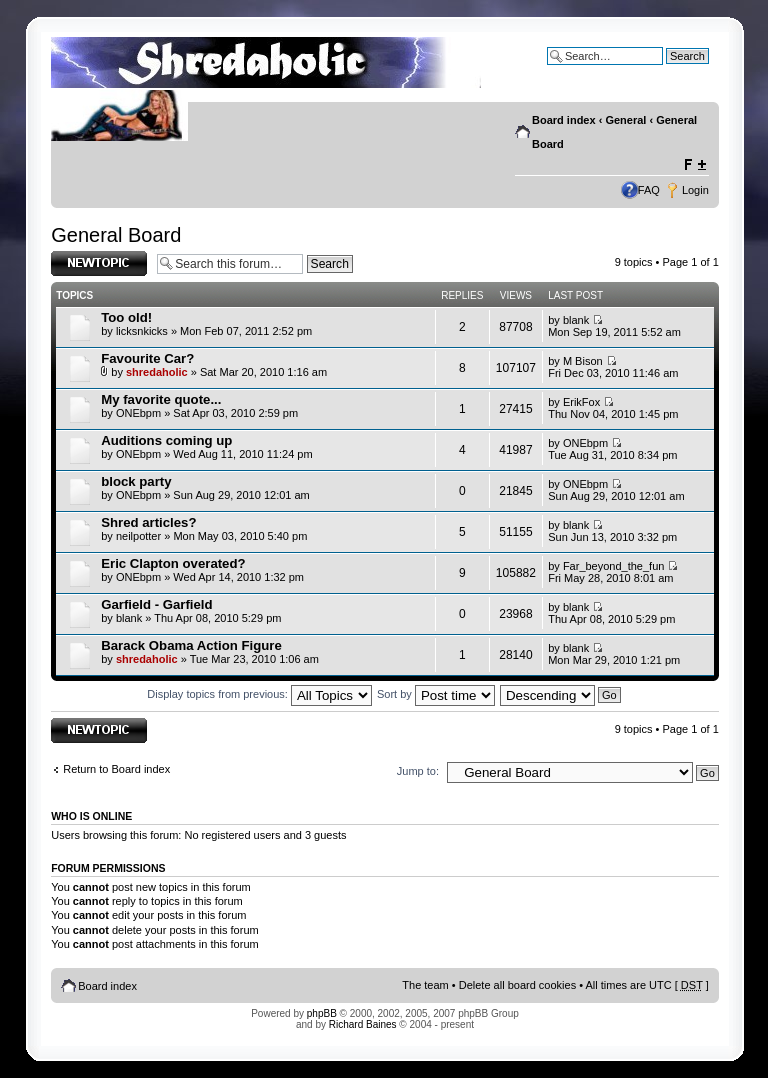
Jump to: (418, 771)
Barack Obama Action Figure (191, 645)
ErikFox (581, 402)
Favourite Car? (147, 358)
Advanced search (666, 71)
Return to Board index (116, 769)
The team (425, 985)
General (625, 120)
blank (576, 320)
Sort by (436, 694)
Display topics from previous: (259, 694)
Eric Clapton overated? (173, 563)
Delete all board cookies (517, 985)
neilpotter (138, 536)
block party (136, 481)
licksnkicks (142, 331)
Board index (564, 120)
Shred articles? (148, 522)
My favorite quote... (161, 399)
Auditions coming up (166, 440)
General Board (116, 235)
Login (695, 190)
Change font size (694, 165)
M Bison (583, 361)
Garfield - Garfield (156, 604)
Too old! (126, 317)
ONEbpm (138, 413)
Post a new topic (99, 263)
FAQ (649, 190)
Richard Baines (363, 1024)
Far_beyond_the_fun (614, 566)
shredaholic (157, 372)
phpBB (322, 1013)
